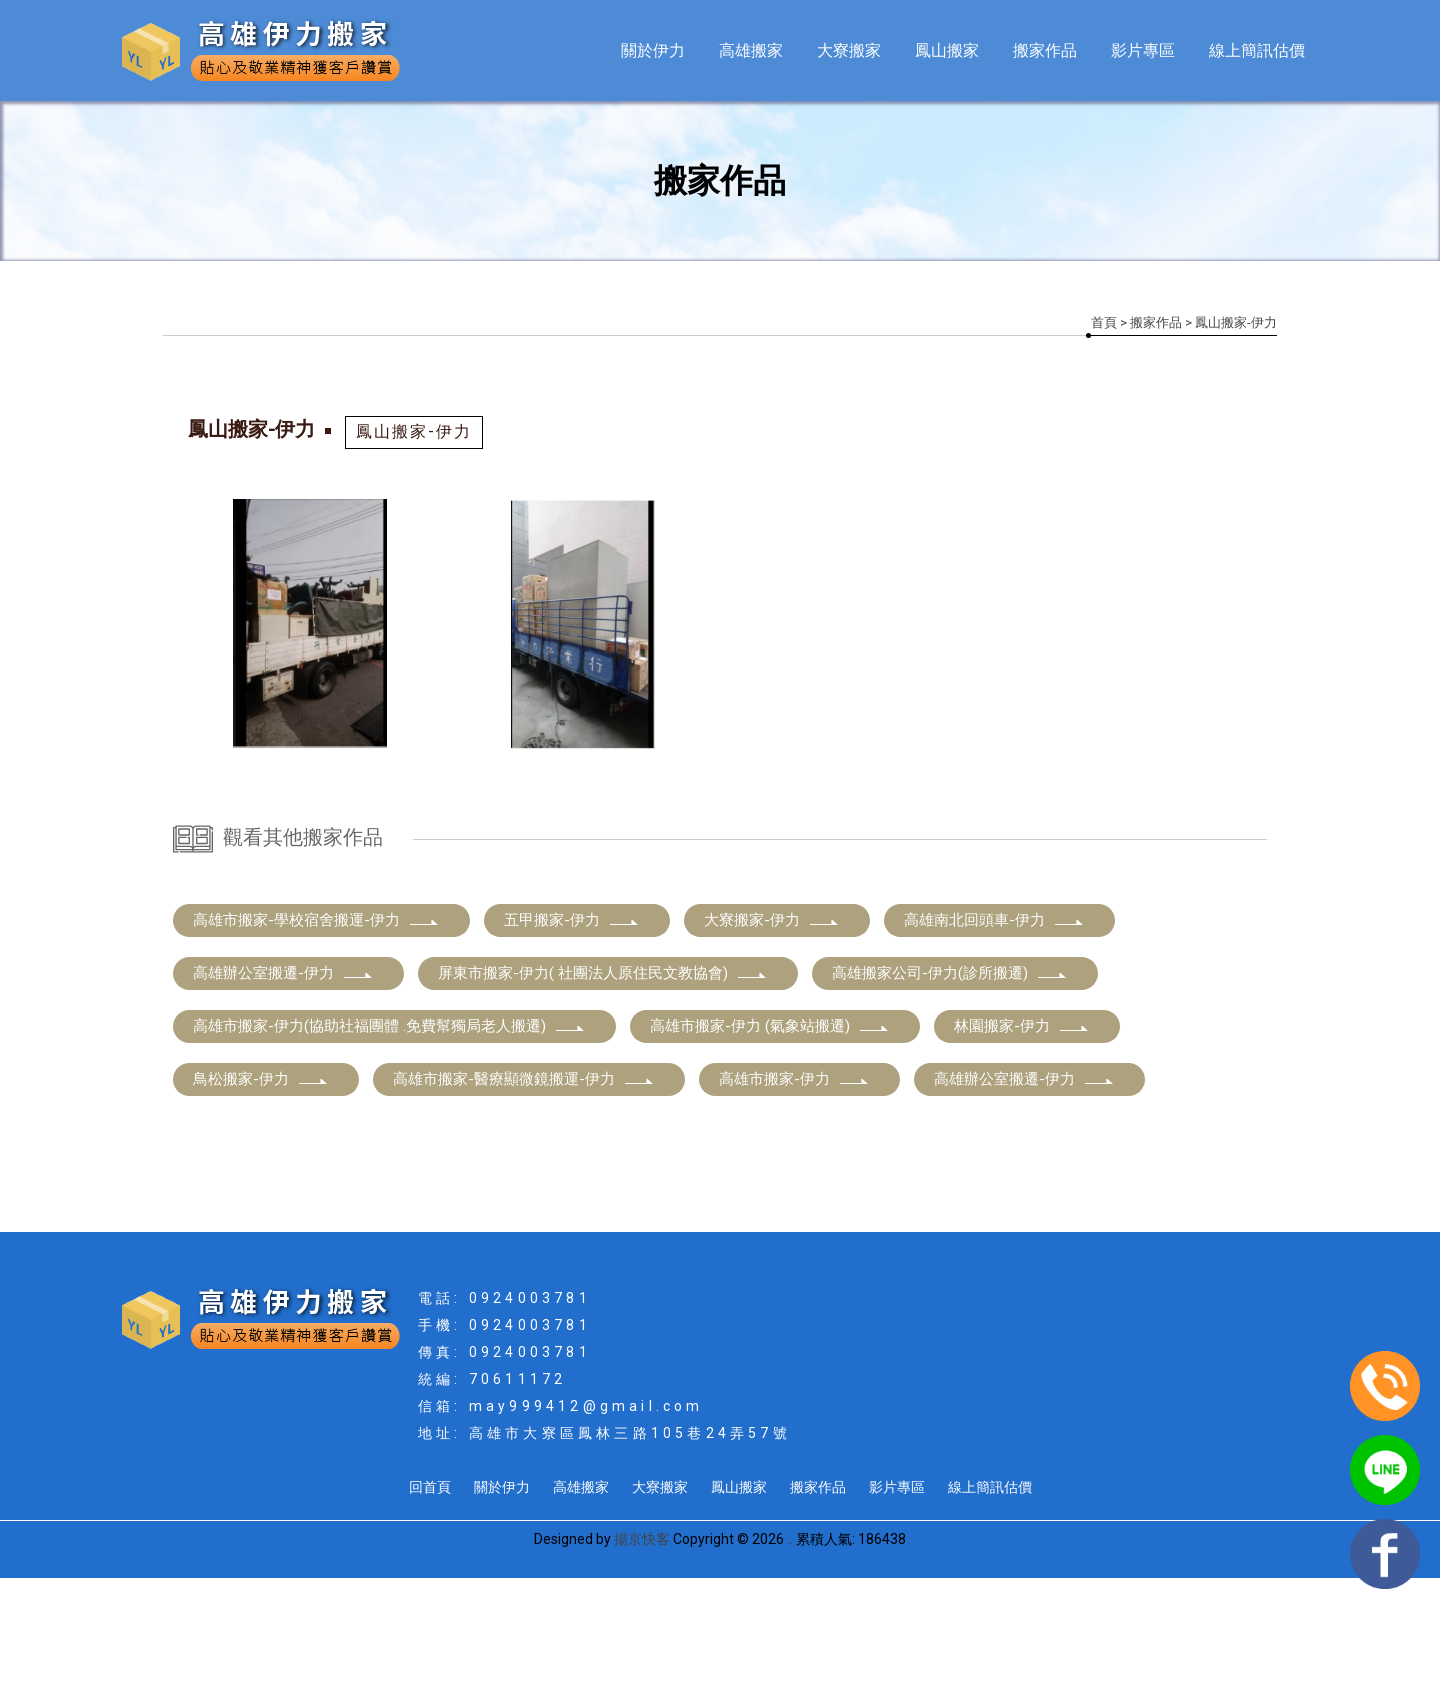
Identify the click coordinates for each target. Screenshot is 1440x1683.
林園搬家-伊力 (1022, 1131)
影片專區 (1143, 50)
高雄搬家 (751, 50)
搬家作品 (1045, 50)
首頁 (1104, 322)
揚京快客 (642, 1644)
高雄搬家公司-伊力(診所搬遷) (950, 1078)
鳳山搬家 (947, 50)
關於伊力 (653, 50)
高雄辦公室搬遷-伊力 (283, 1078)
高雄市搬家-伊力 (794, 1184)
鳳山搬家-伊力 (414, 431)
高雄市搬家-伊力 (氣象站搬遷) (770, 1131)
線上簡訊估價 (1257, 50)
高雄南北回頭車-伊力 (994, 1025)
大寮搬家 (849, 50)
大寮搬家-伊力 (772, 1025)
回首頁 (430, 1592)
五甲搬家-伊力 (572, 1025)
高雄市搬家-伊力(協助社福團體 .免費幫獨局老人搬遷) (389, 1131)
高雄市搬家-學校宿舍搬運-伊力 (316, 1025)
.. (790, 1644)
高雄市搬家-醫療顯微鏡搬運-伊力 (524, 1184)
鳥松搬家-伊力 (261, 1184)
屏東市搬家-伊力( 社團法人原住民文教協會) (603, 1078)
